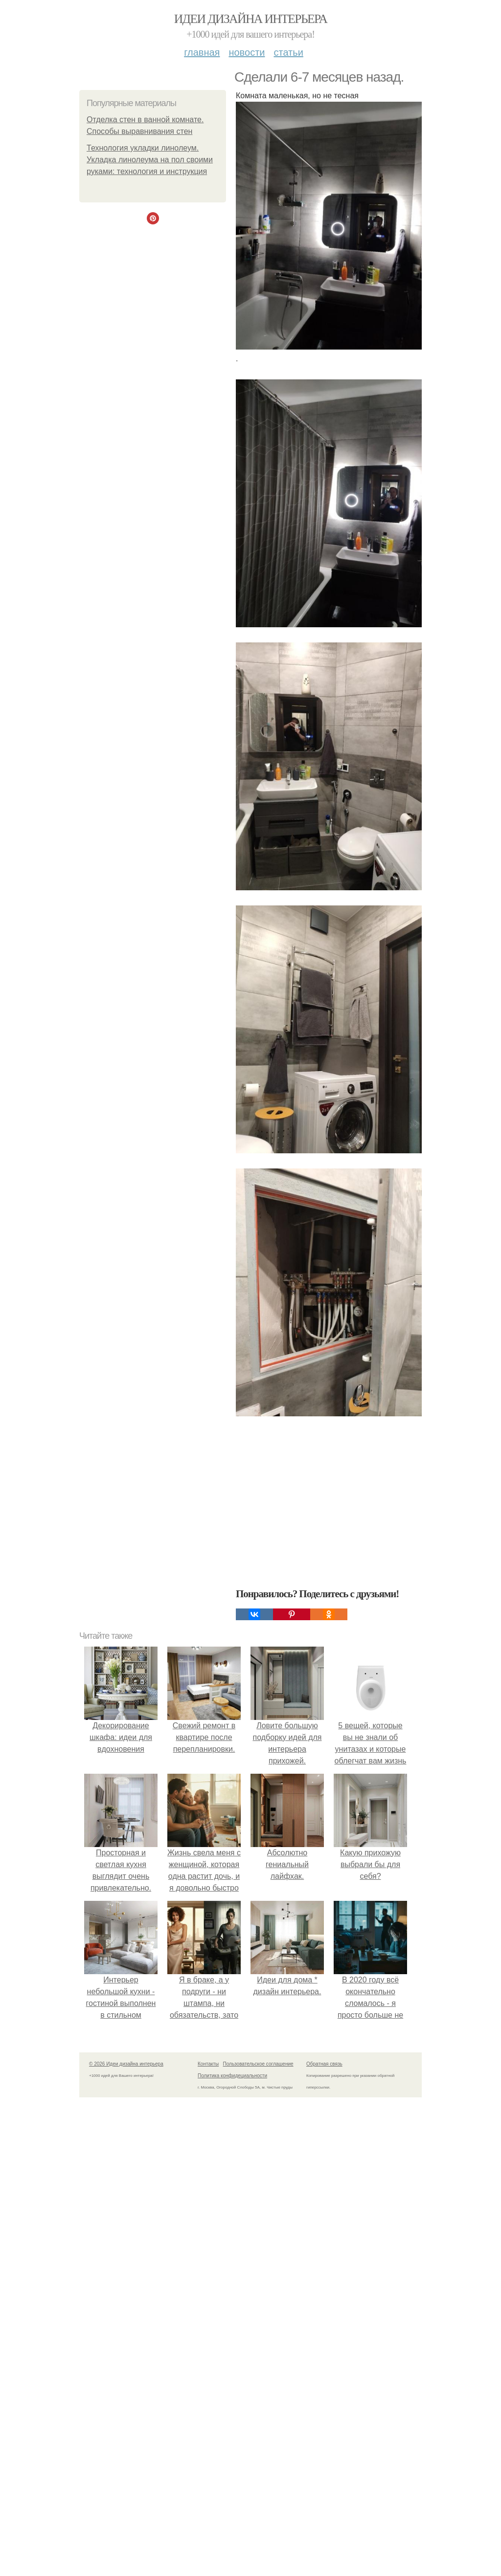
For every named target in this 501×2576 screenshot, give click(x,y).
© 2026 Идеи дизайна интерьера (126, 2064)
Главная (202, 52)
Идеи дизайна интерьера (250, 19)
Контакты (208, 2064)
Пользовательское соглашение (258, 2064)
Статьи (288, 52)
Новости (246, 52)
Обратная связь (324, 2064)
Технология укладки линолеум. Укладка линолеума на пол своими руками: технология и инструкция (150, 160)
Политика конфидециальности (232, 2075)
